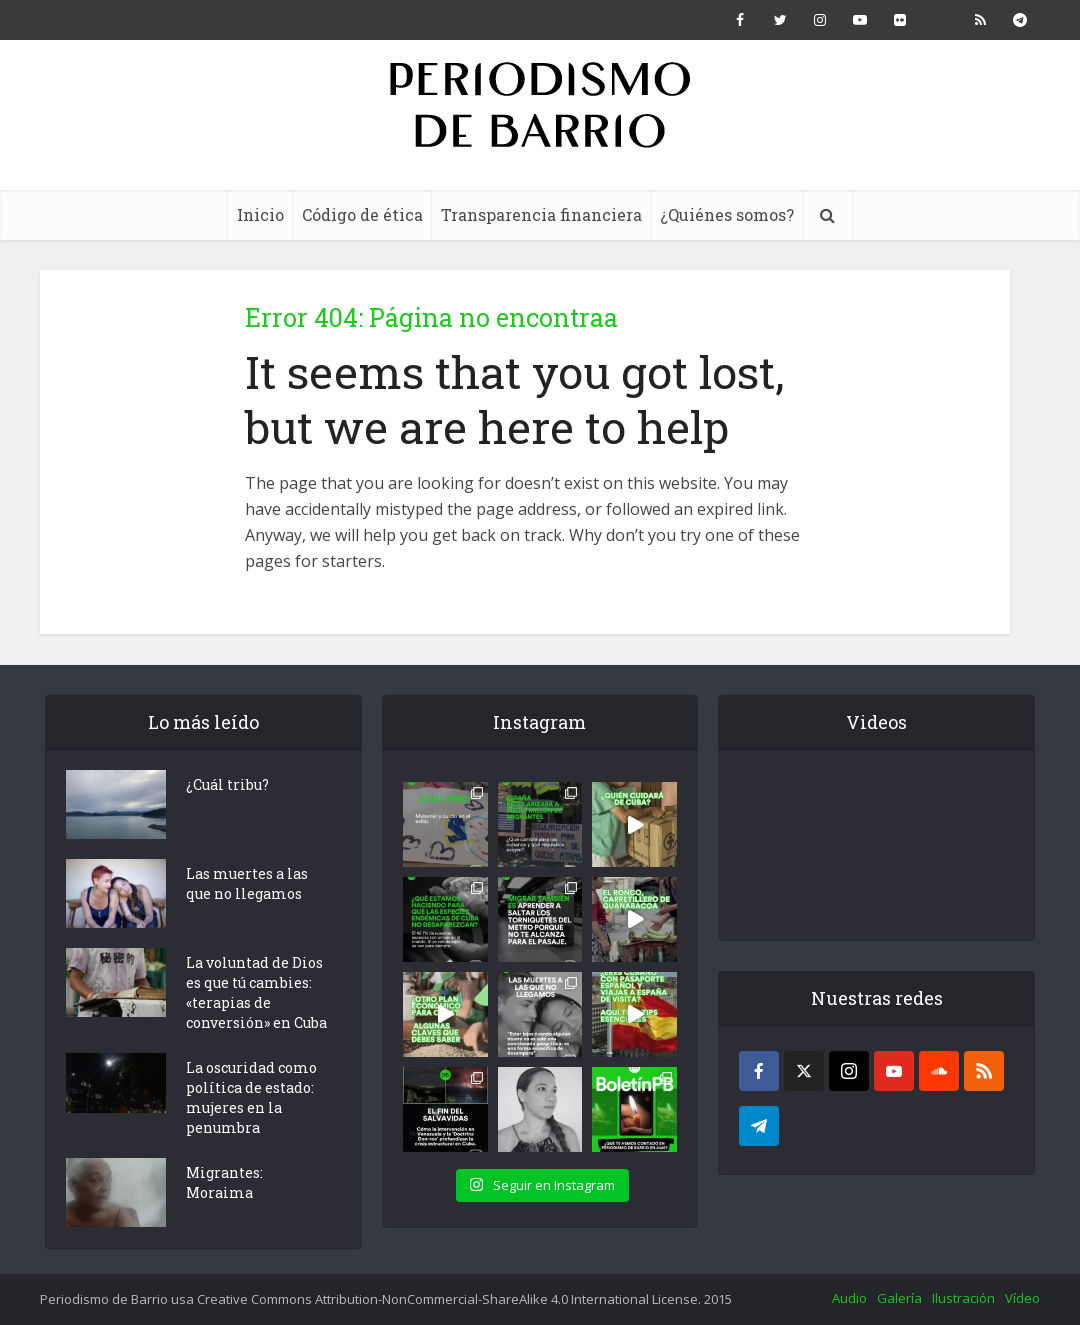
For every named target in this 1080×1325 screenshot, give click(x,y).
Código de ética (362, 214)
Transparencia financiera (541, 214)
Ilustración (963, 1298)
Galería (899, 1298)
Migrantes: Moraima (224, 1182)
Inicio (260, 214)
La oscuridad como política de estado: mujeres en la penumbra (251, 1097)
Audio (849, 1298)
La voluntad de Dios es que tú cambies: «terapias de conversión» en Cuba (256, 992)
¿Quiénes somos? (727, 214)
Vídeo (1022, 1298)
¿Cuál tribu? (227, 784)
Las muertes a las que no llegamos (247, 883)
